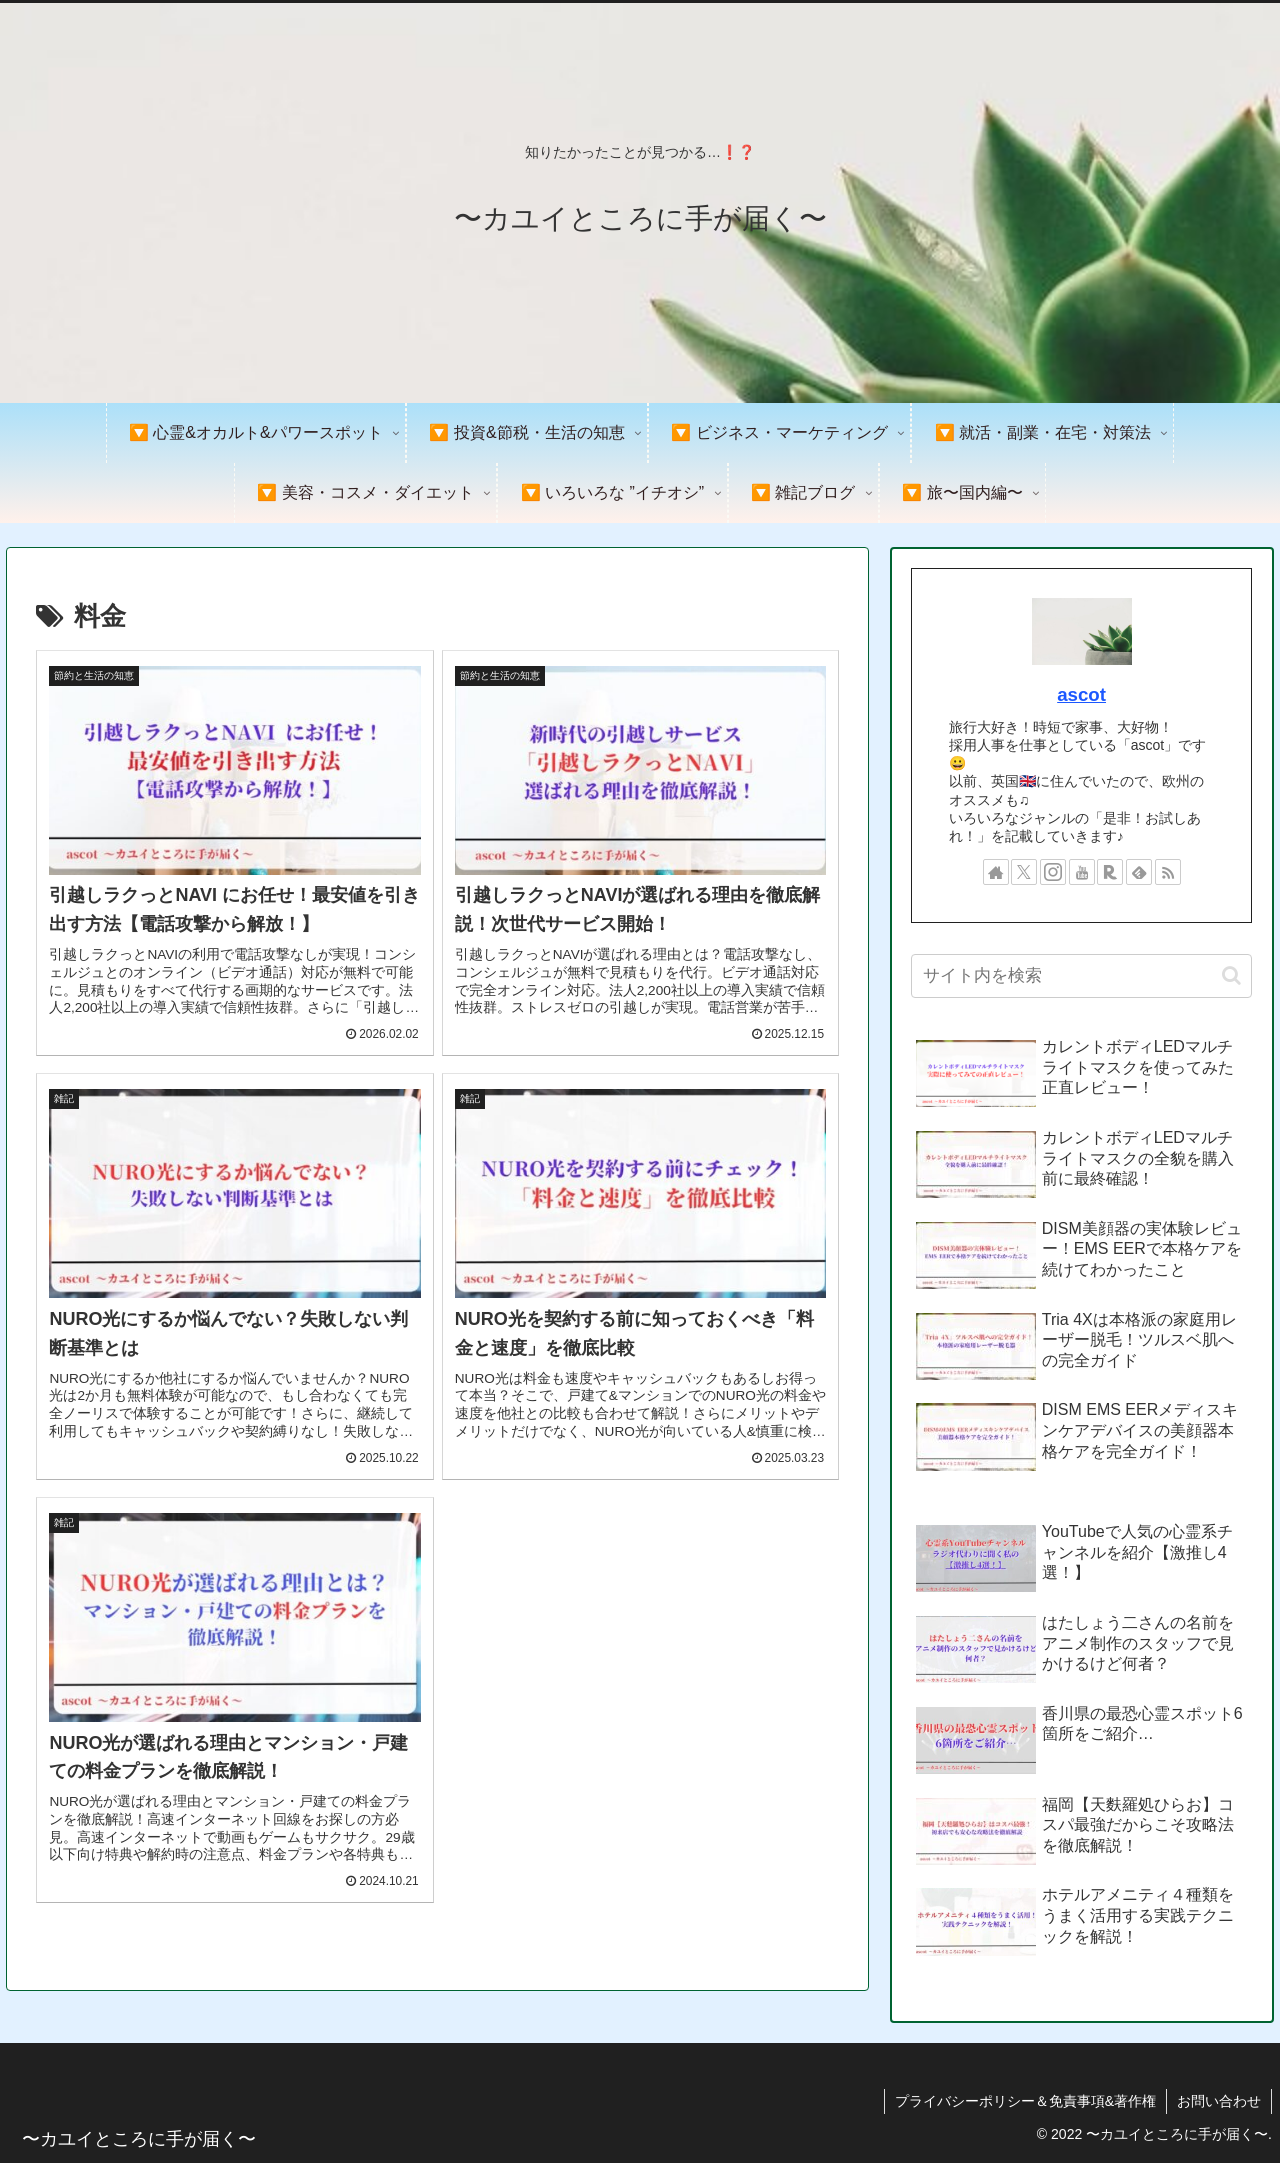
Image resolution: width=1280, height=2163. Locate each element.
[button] (1231, 975)
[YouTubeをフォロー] (1082, 872)
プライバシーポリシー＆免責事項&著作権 (1025, 2101)
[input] (1082, 976)
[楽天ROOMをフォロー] (1110, 872)
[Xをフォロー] (1024, 872)
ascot (1081, 694)
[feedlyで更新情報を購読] (1139, 872)
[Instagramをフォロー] (1053, 872)
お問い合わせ (1219, 2101)
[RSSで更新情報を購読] (1168, 872)
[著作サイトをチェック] (996, 872)
